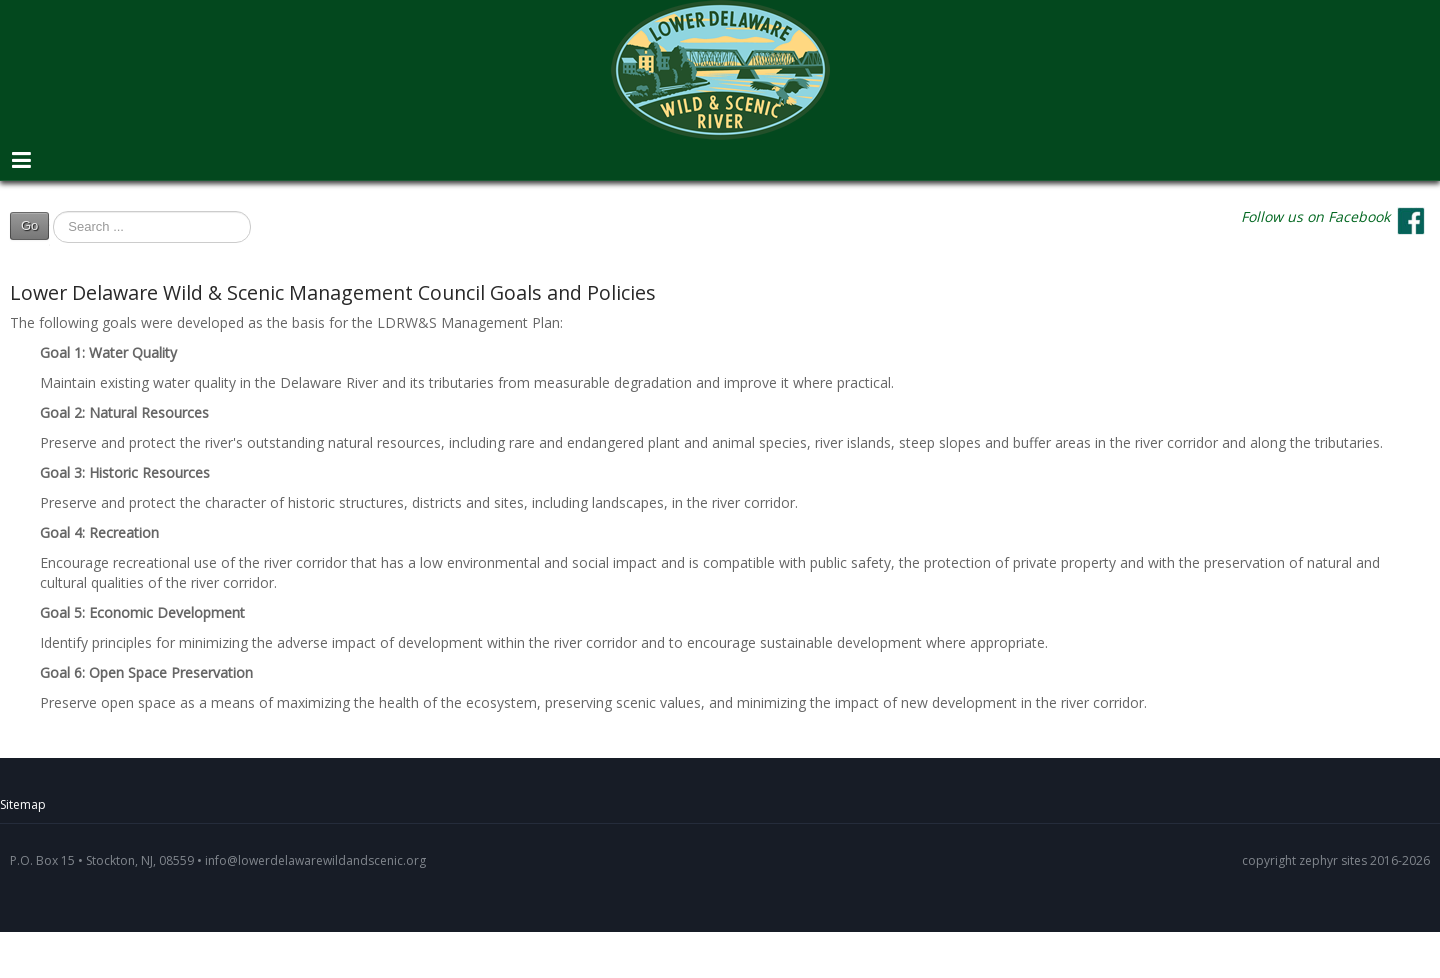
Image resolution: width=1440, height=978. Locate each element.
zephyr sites (1333, 860)
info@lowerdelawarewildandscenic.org (315, 860)
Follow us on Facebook (1315, 216)
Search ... (49, 231)
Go (29, 225)
